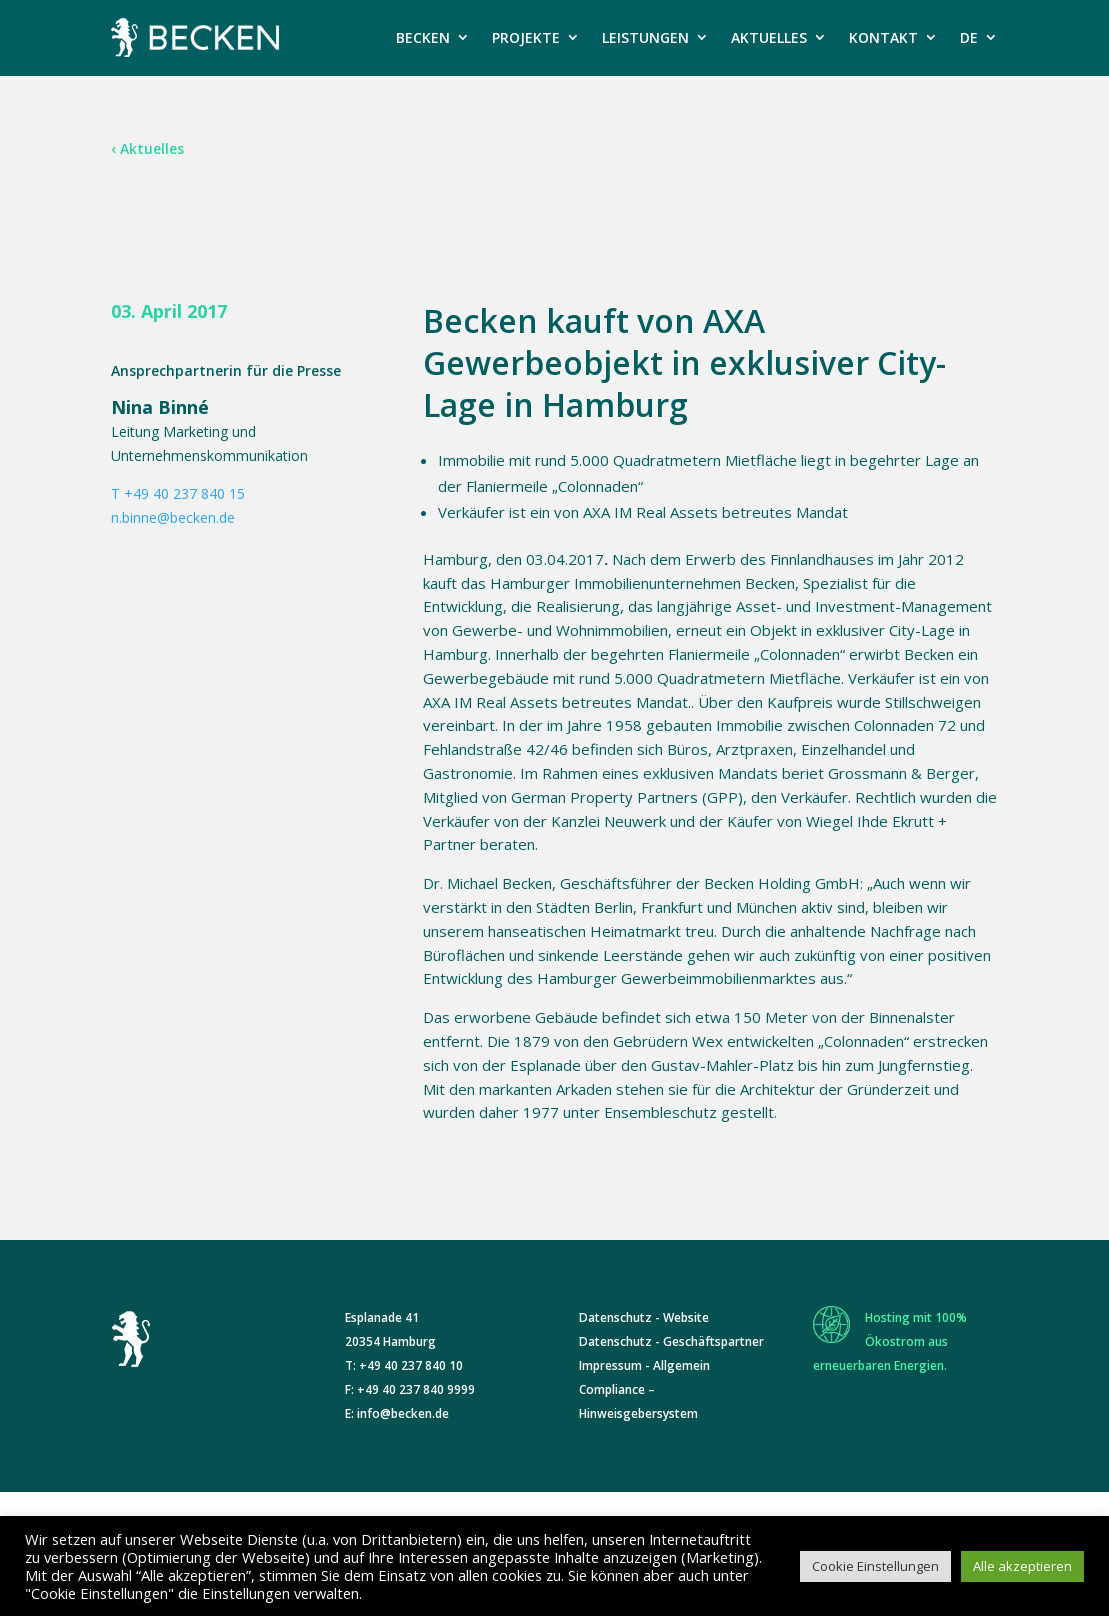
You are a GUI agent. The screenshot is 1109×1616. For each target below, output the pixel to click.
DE (969, 37)
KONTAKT (883, 37)
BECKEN (423, 37)
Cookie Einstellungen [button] (875, 1566)
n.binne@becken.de (173, 517)
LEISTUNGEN (645, 37)
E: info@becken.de (397, 1413)
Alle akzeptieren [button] (1022, 1566)
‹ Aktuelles (147, 148)
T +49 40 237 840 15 (178, 493)
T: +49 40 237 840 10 (404, 1365)
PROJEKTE (526, 37)
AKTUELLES (769, 37)
